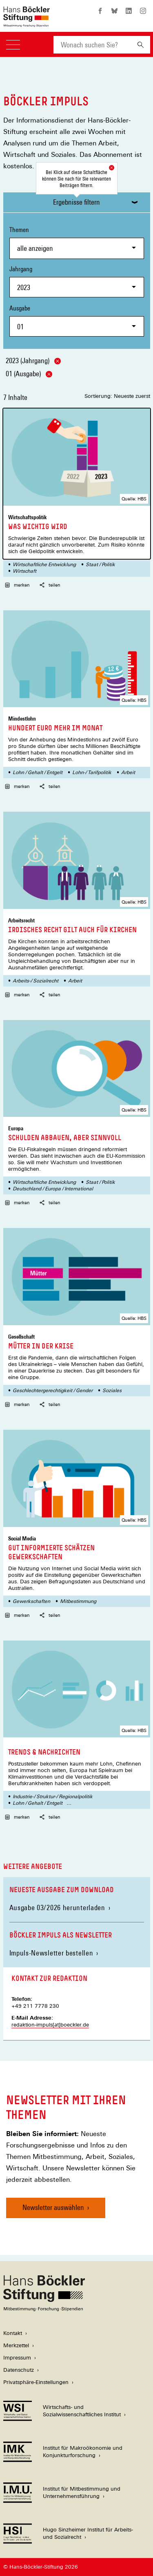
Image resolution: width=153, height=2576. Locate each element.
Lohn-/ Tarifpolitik (91, 772)
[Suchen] (140, 45)
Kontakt (12, 2333)
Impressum (17, 2358)
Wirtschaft (24, 571)
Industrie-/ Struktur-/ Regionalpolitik (53, 1796)
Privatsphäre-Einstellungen (36, 2382)
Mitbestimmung (78, 1601)
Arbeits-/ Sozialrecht (35, 981)
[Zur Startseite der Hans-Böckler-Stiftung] (26, 22)
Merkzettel (16, 2345)
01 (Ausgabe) (29, 373)
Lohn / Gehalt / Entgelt (37, 772)
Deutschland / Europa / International (53, 1189)
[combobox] (92, 45)
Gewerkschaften (31, 1601)
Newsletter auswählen (53, 2207)
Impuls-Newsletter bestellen (51, 1953)
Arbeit (128, 772)
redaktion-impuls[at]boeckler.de (50, 2025)
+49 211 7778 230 (35, 2006)
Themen (76, 242)
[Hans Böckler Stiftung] (44, 2309)
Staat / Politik (100, 564)
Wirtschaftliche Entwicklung (44, 564)
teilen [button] (50, 585)
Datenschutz (18, 2370)
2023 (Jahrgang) (33, 360)
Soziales (112, 1390)
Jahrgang (76, 281)
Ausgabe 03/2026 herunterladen (60, 1907)
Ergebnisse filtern (76, 202)
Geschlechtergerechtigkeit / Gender (53, 1390)
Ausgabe (76, 320)
